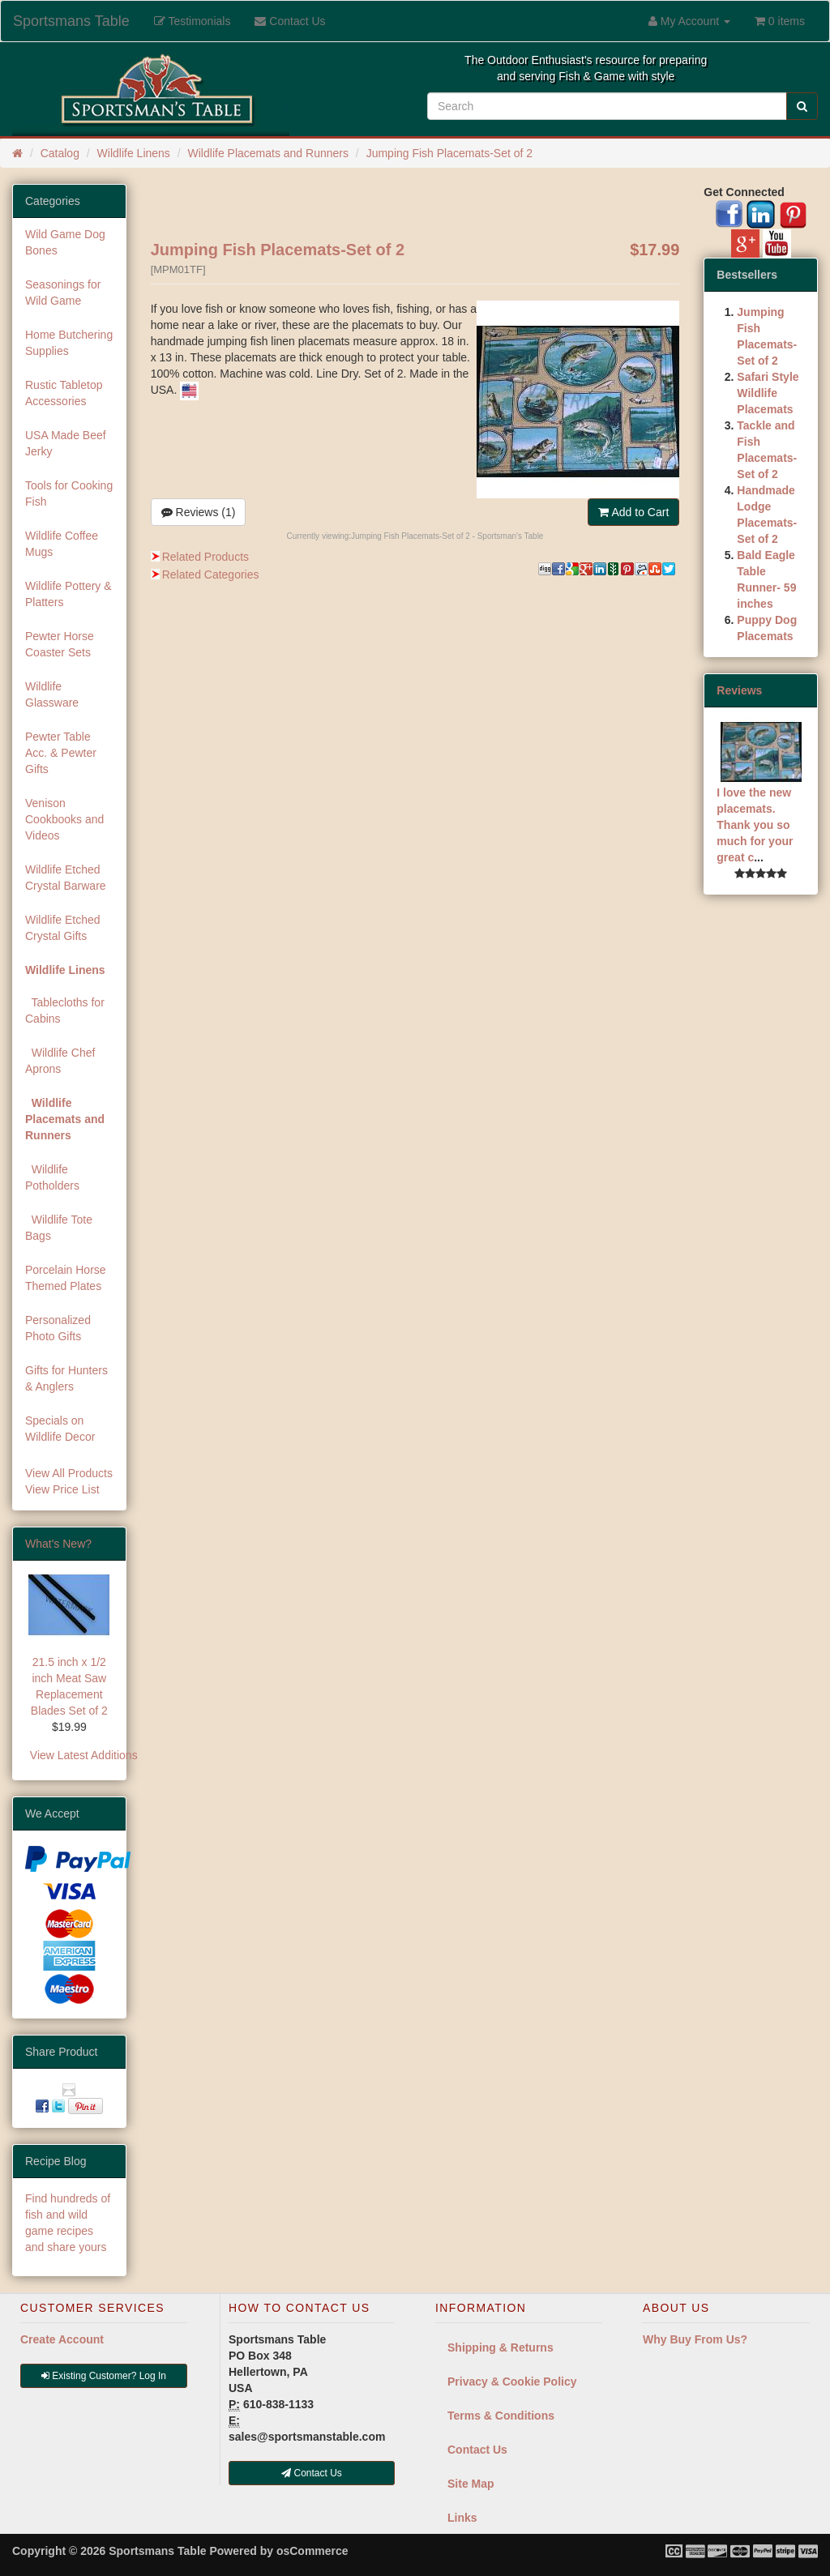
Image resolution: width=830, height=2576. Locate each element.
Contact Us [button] (311, 2473)
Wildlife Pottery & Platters (68, 594)
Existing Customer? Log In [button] (103, 2376)
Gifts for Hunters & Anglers (66, 1378)
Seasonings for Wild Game (63, 292)
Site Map (470, 2483)
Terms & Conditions (500, 2415)
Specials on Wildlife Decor (60, 1428)
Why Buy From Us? (695, 2339)
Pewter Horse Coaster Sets (59, 644)
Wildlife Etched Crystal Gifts (63, 927)
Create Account (62, 2339)
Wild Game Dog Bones (65, 242)
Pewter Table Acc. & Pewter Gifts (60, 752)
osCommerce (312, 2550)
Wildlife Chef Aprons (60, 1060)
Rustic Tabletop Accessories (63, 393)
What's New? (58, 1543)
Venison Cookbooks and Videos (64, 819)
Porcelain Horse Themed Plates (65, 1277)
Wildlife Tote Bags (58, 1227)
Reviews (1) (198, 512)
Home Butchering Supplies (69, 342)
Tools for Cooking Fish (69, 493)
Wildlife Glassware (52, 694)
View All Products (69, 1473)
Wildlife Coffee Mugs (61, 543)
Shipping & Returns (500, 2347)
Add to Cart (633, 512)
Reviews (739, 690)
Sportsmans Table (71, 21)
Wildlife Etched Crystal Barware (65, 877)
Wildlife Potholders (52, 1177)
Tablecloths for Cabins (65, 1010)
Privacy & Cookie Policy (512, 2381)
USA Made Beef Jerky (65, 443)
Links (462, 2517)
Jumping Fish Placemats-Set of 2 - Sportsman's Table (447, 536)
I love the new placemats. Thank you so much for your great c (755, 825)
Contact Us (477, 2449)
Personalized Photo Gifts (58, 1328)
